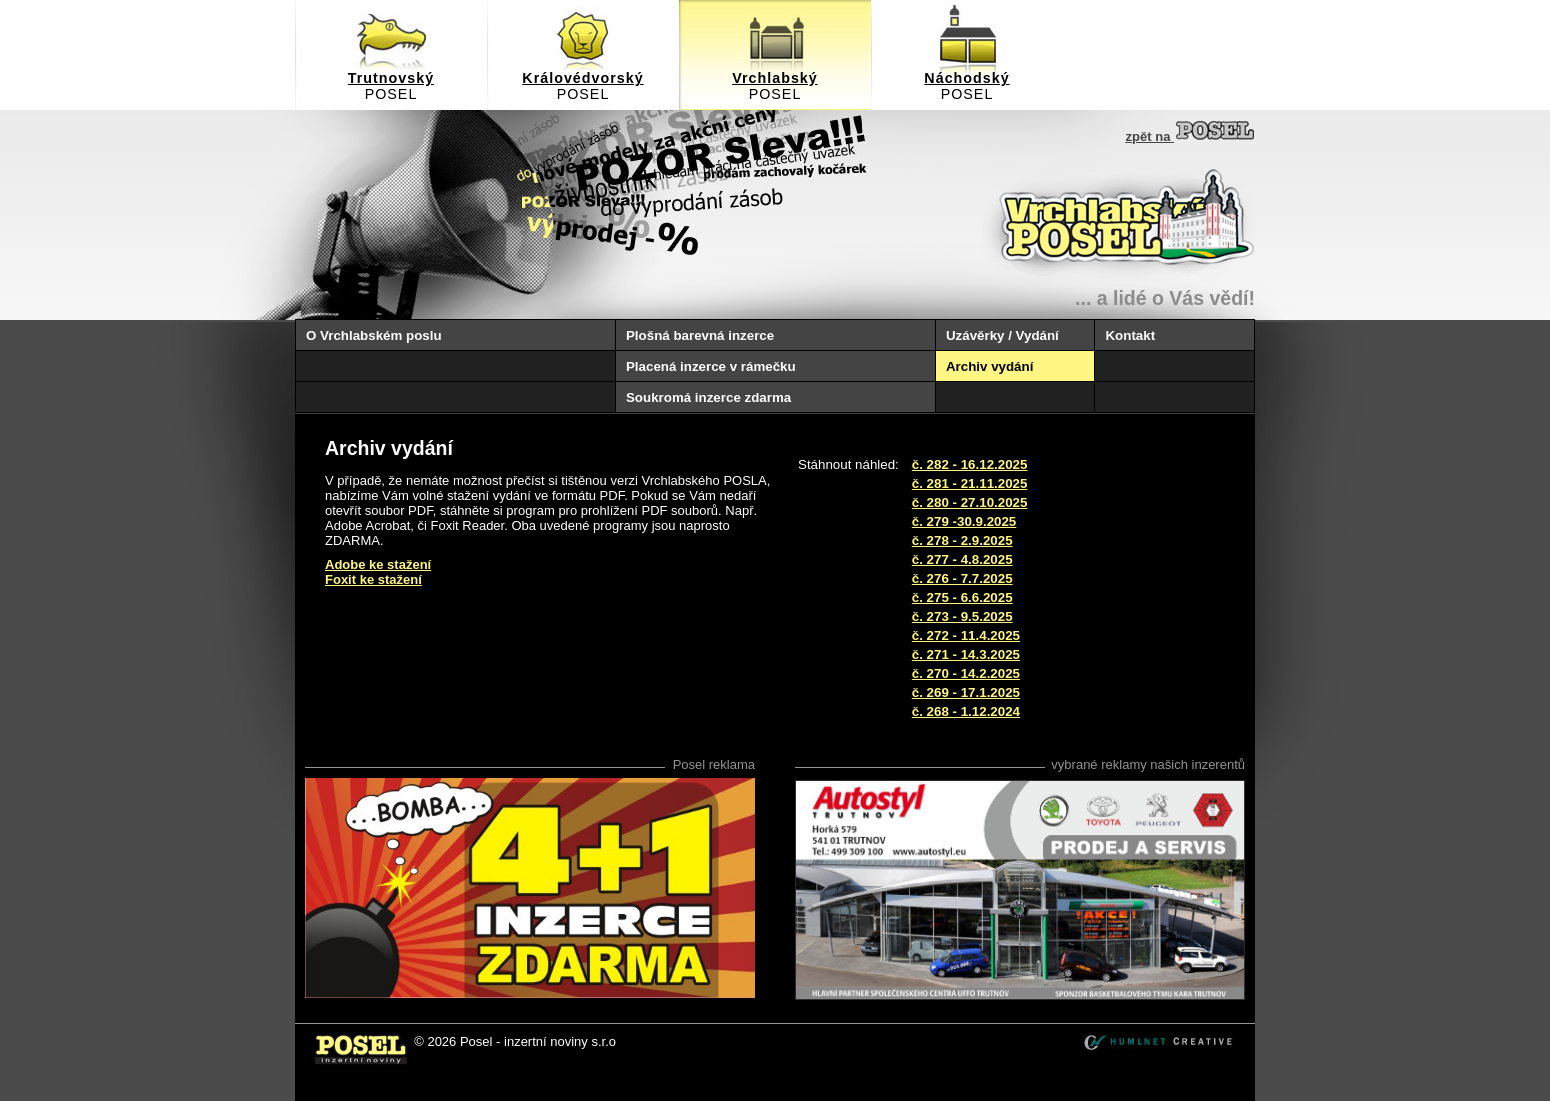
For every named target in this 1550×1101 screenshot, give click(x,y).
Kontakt (1130, 335)
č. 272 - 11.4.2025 (966, 635)
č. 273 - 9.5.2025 (962, 616)
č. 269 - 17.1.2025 (966, 692)
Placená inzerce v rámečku (711, 366)
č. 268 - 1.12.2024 (966, 711)
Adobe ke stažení (378, 564)
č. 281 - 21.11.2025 (970, 483)
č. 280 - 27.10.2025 (970, 502)
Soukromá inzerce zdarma (708, 397)
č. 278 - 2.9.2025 (962, 540)
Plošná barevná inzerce (700, 335)
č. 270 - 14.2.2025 (966, 673)
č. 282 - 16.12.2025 (970, 464)
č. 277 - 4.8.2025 (962, 559)
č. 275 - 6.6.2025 (962, 597)
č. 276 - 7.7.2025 (962, 578)
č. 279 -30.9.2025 (964, 521)
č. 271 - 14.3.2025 (966, 654)
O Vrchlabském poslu (374, 335)
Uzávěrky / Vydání (1002, 335)
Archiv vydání (989, 366)
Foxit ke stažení (373, 579)
